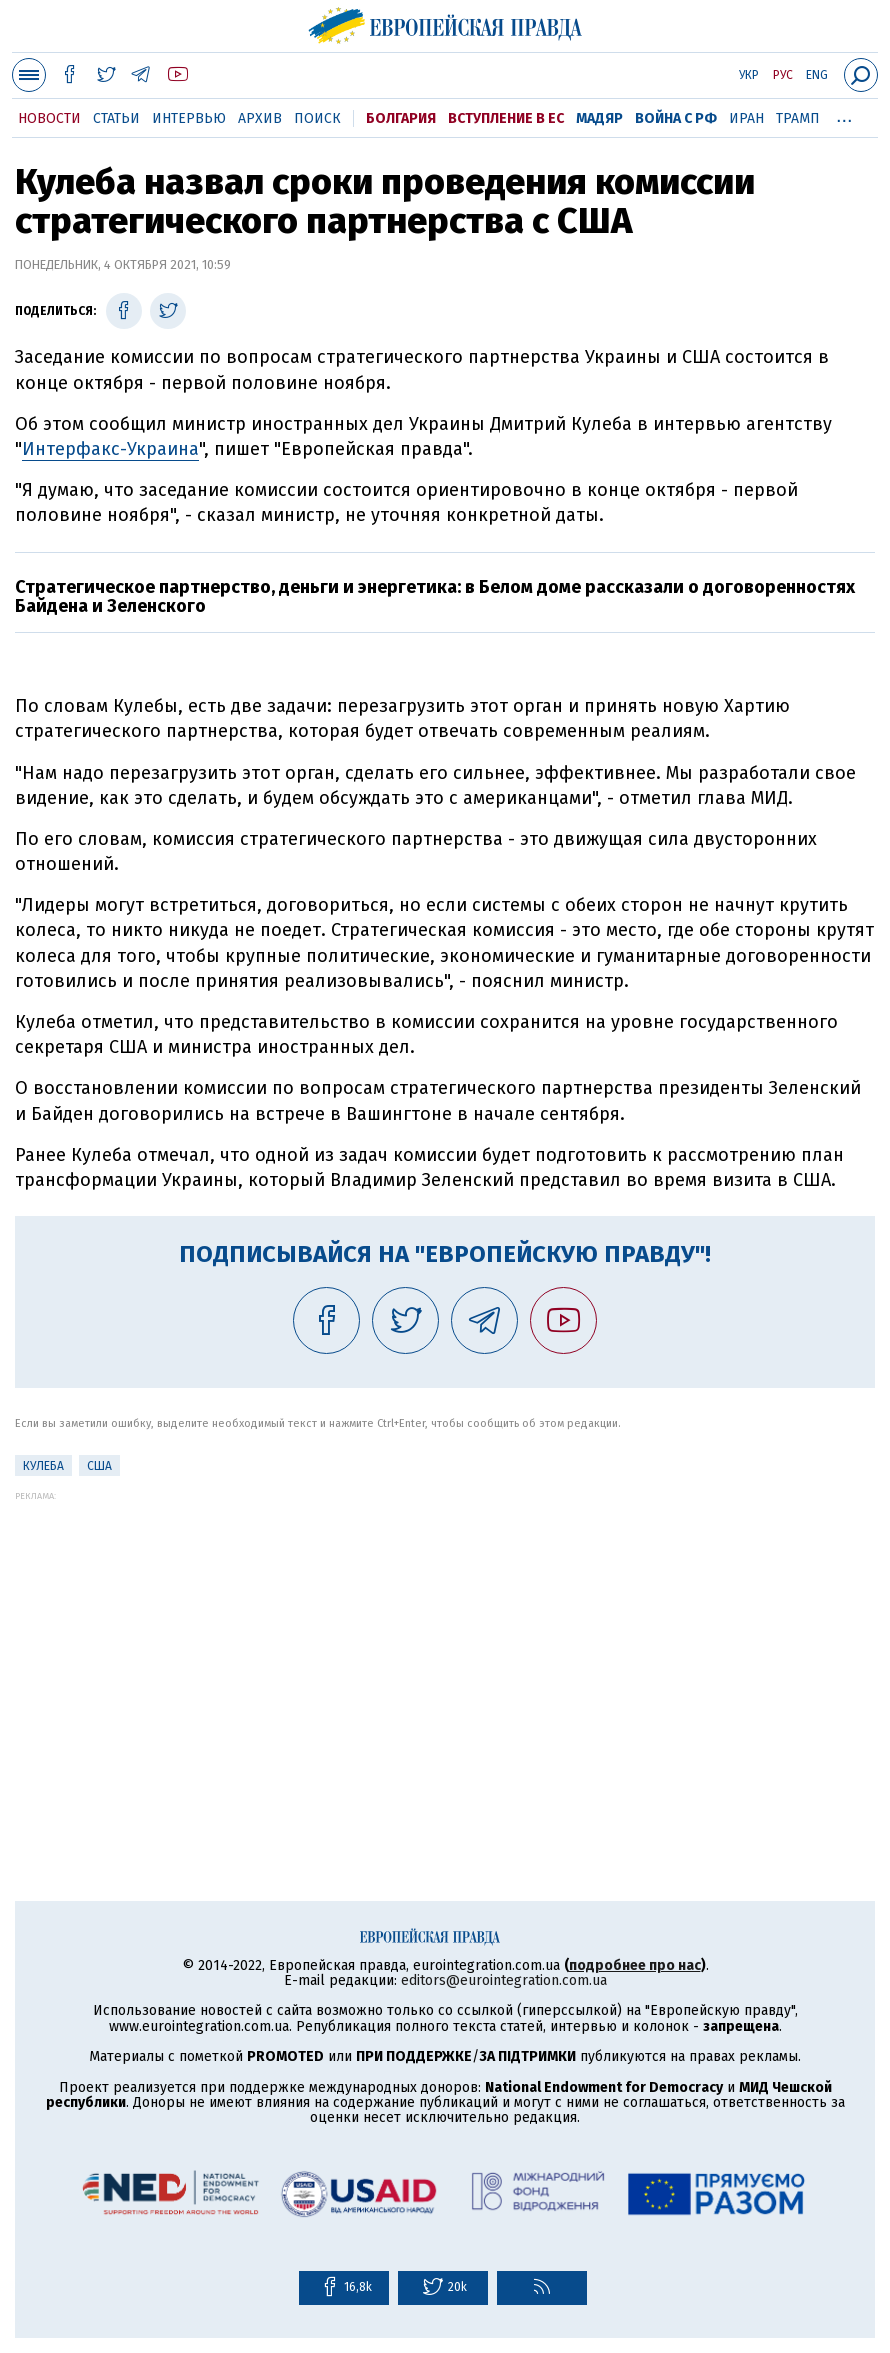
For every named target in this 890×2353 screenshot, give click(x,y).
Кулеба (43, 1466)
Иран (746, 118)
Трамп (798, 118)
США (99, 1466)
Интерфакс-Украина (110, 449)
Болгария (401, 118)
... (844, 115)
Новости (49, 118)
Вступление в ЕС (506, 118)
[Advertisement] (445, 1641)
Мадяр (599, 118)
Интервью (189, 118)
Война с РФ (676, 118)
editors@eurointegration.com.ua (504, 1980)
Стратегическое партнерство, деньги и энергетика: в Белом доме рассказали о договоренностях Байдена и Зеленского (435, 597)
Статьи (116, 118)
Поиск (317, 118)
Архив (260, 118)
